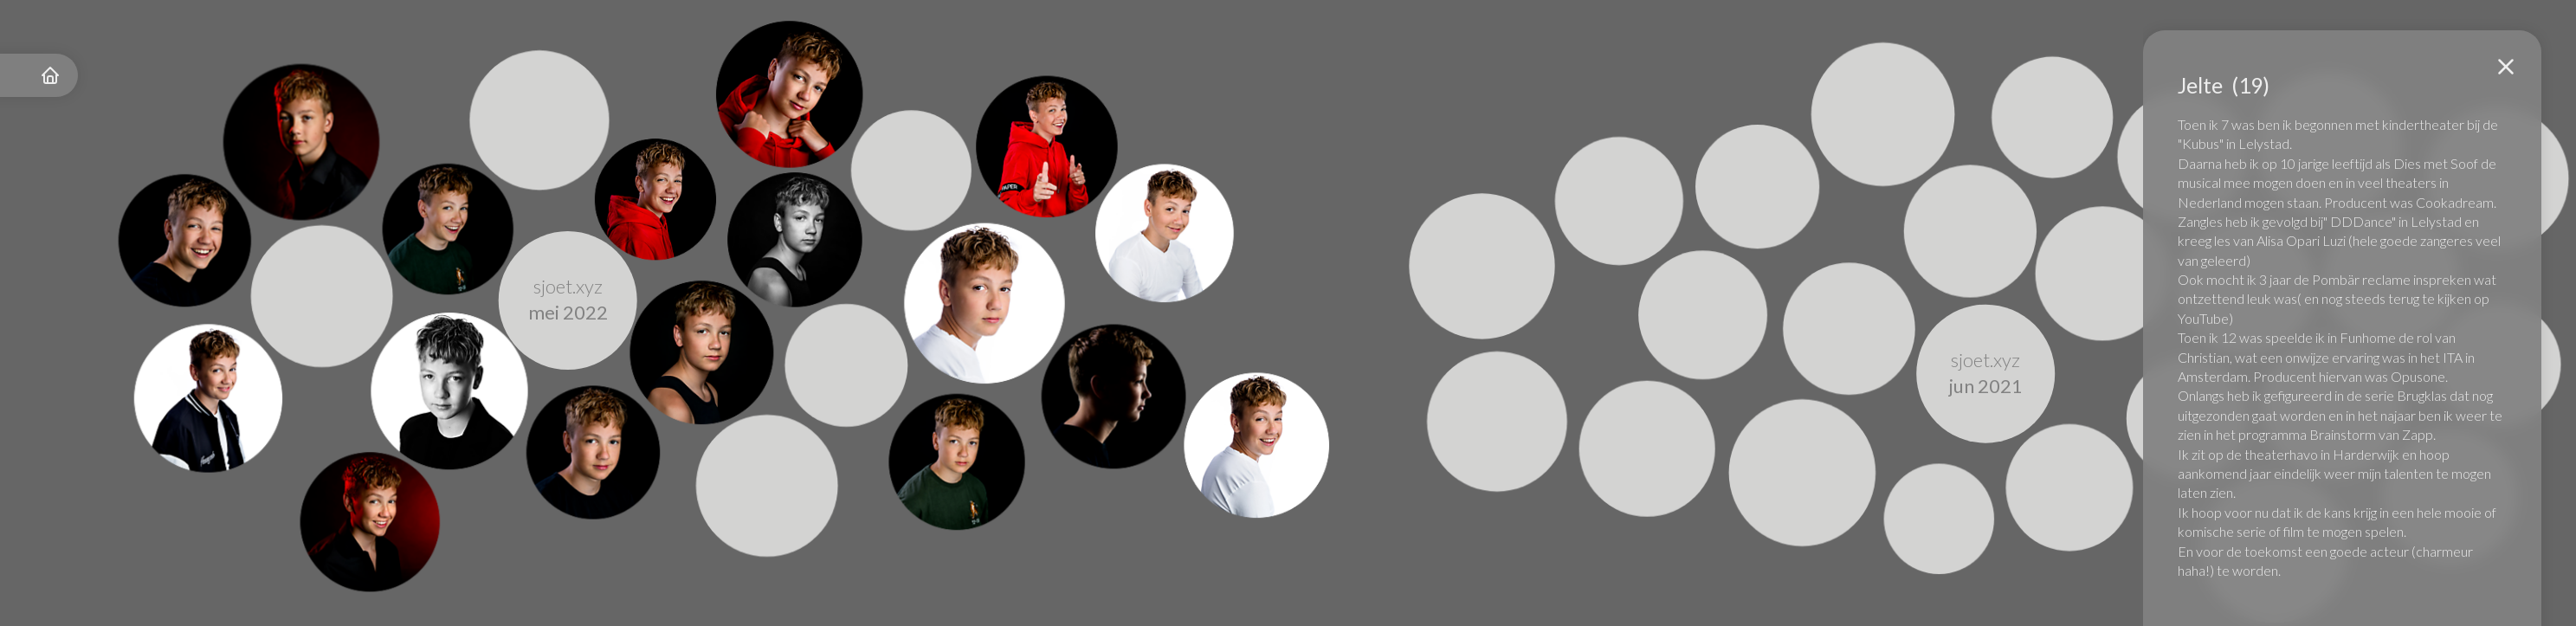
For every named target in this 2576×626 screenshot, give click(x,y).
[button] (2506, 66)
